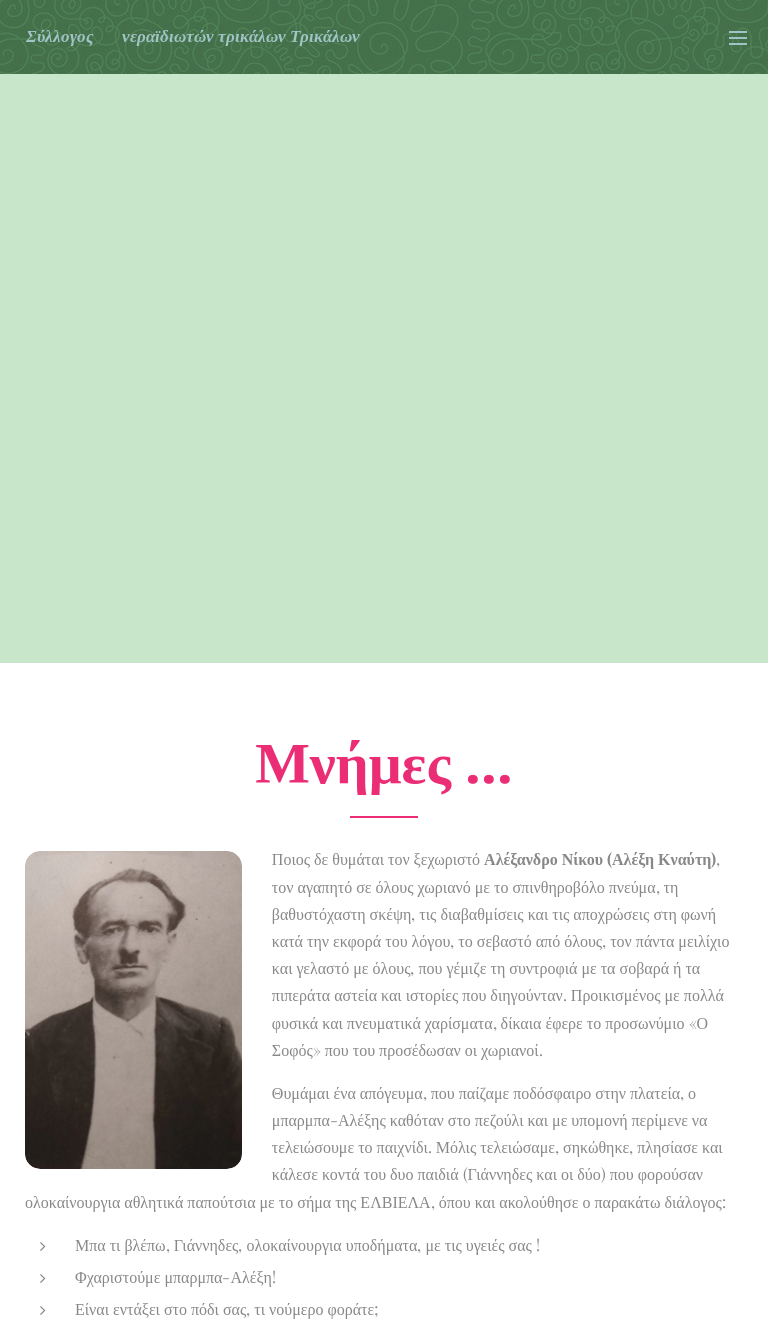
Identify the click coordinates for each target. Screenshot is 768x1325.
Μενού (738, 38)
